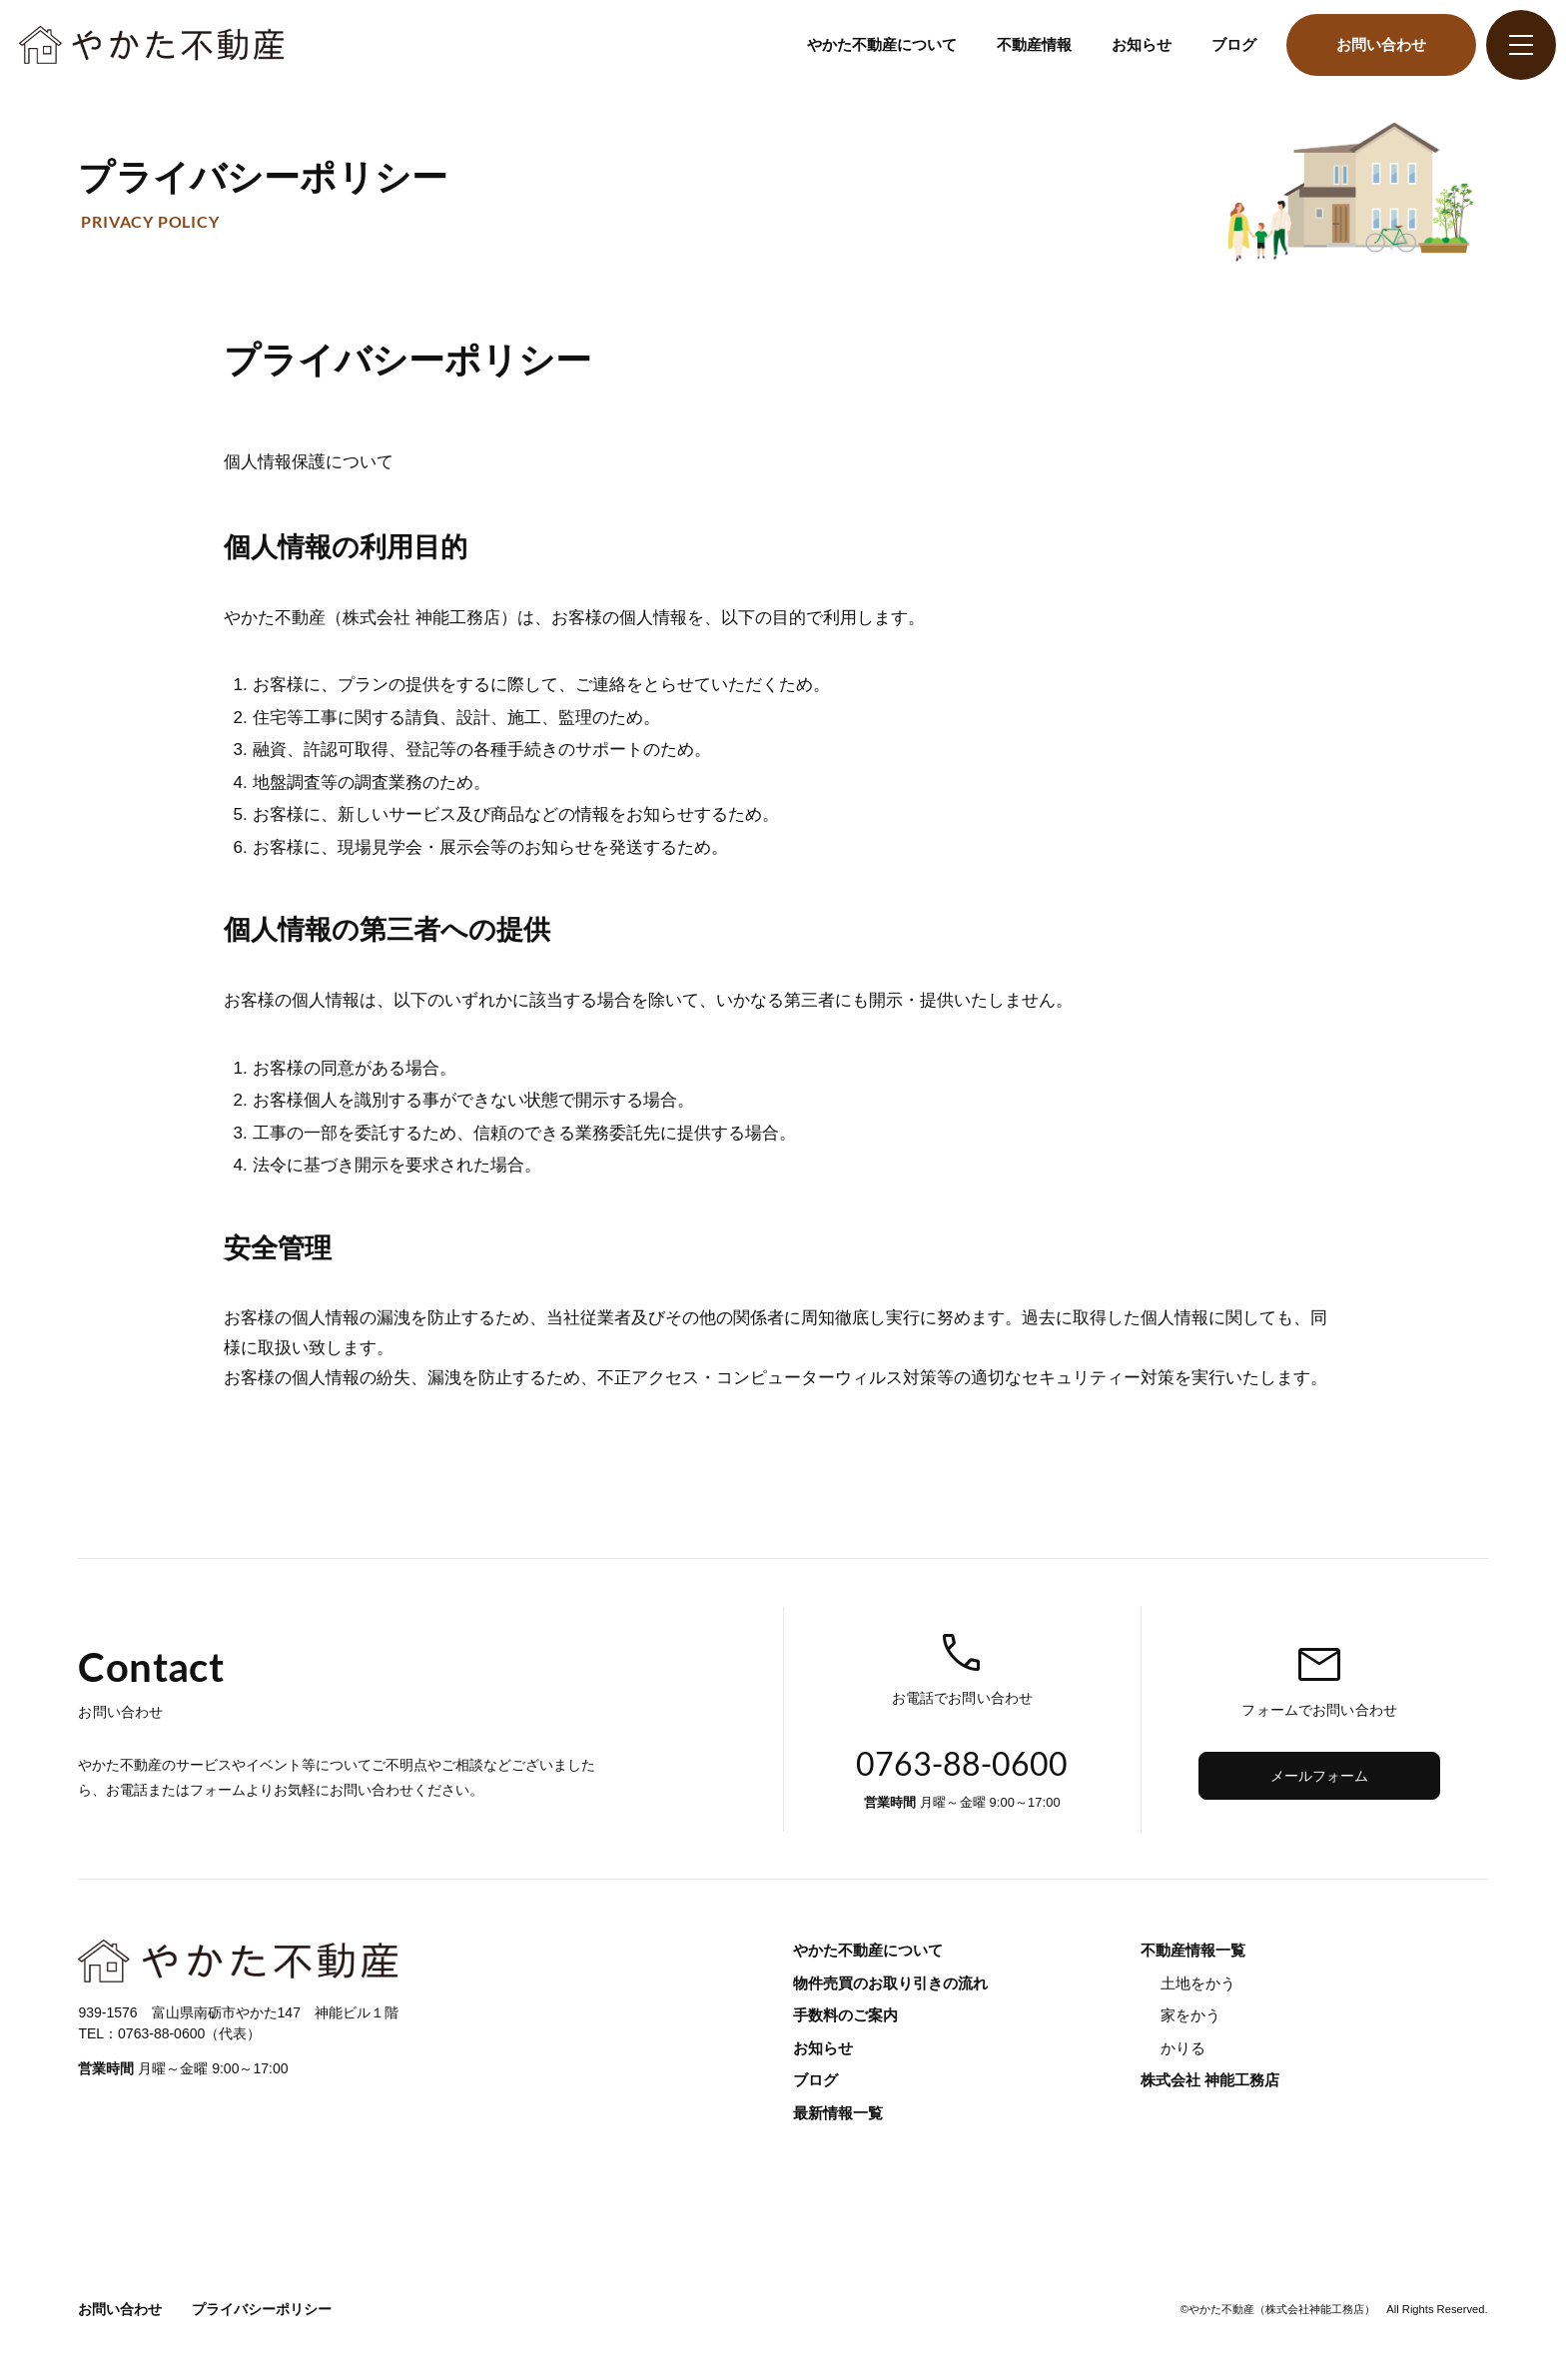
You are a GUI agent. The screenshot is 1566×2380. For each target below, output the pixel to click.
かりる (1183, 2047)
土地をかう (1198, 1983)
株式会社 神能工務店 (1210, 2079)
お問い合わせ (1381, 44)
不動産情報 (1034, 44)
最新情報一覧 (838, 2112)
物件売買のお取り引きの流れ (890, 1983)
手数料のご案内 (845, 2014)
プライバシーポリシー (262, 2309)
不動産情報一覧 (1193, 1950)
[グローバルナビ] (1521, 45)
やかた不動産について (882, 44)
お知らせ (1142, 44)
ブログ (1233, 44)
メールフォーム (1319, 1776)
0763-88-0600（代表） (189, 2033)
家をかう (1190, 2014)
